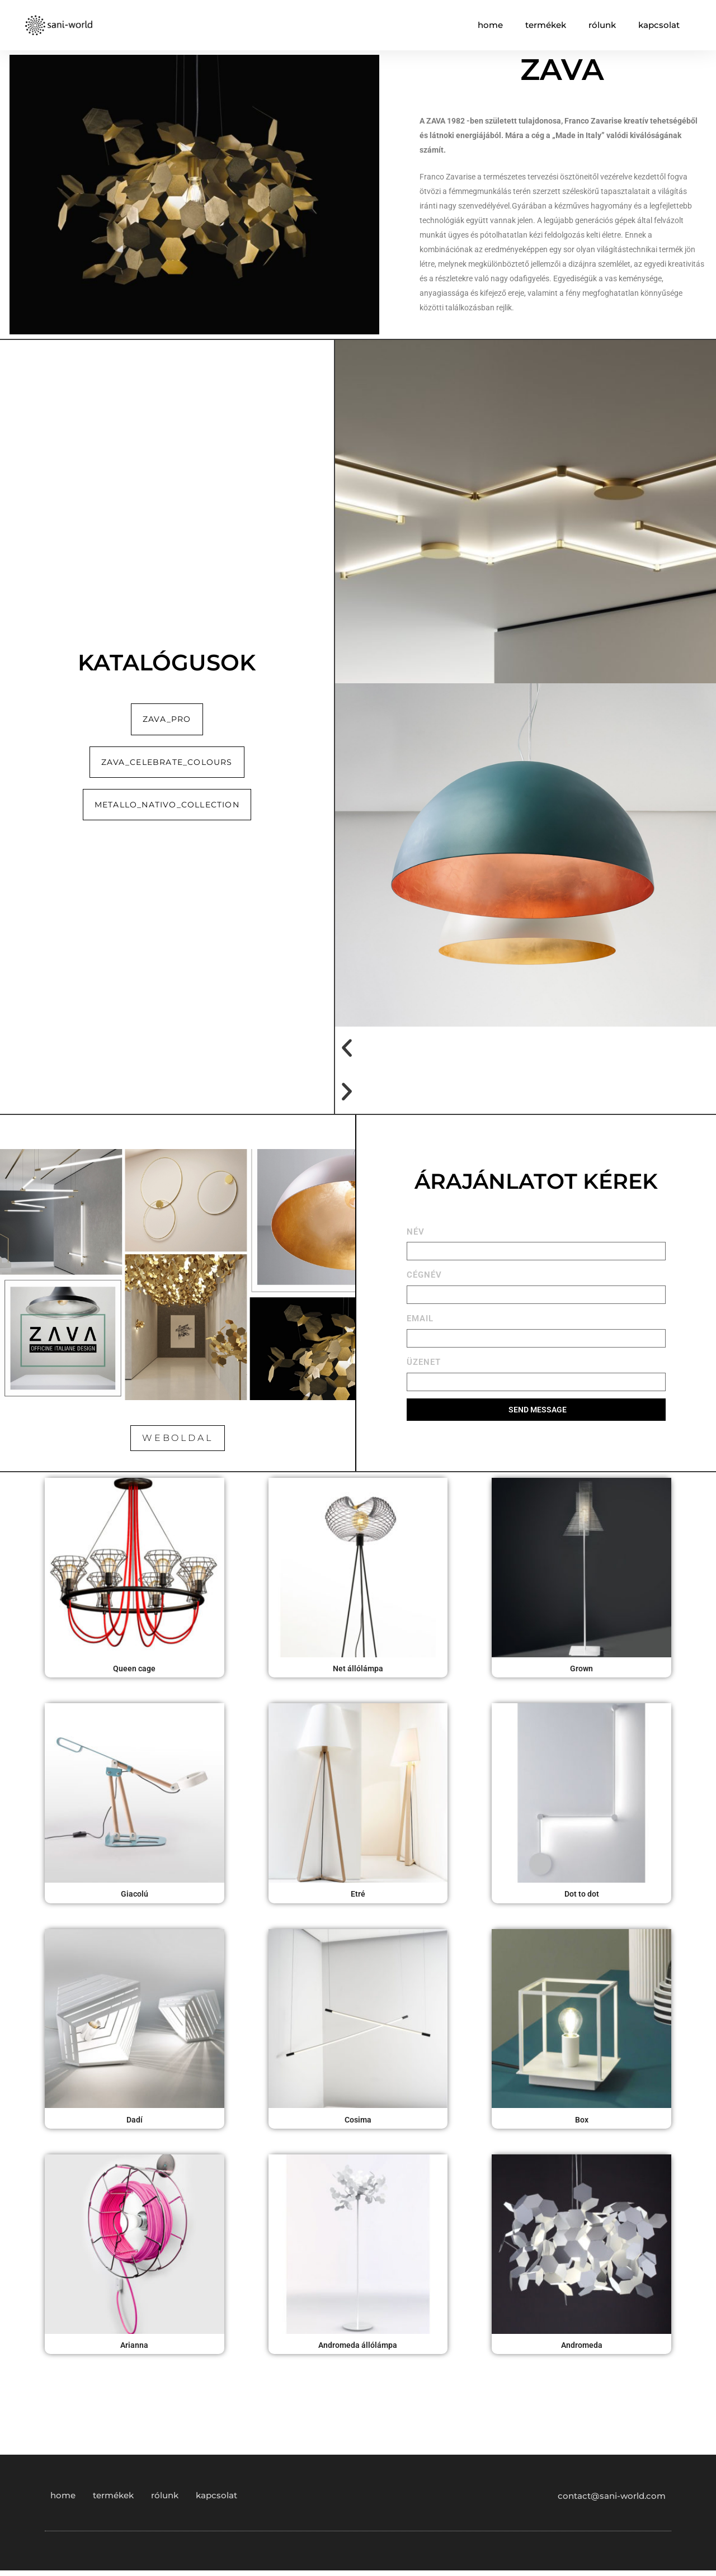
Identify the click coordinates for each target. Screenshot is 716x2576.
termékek (545, 25)
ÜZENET (424, 1362)
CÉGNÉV (424, 1275)
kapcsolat (659, 25)
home (490, 25)
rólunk (602, 25)
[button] (525, 1048)
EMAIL (420, 1318)
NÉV (416, 1232)
